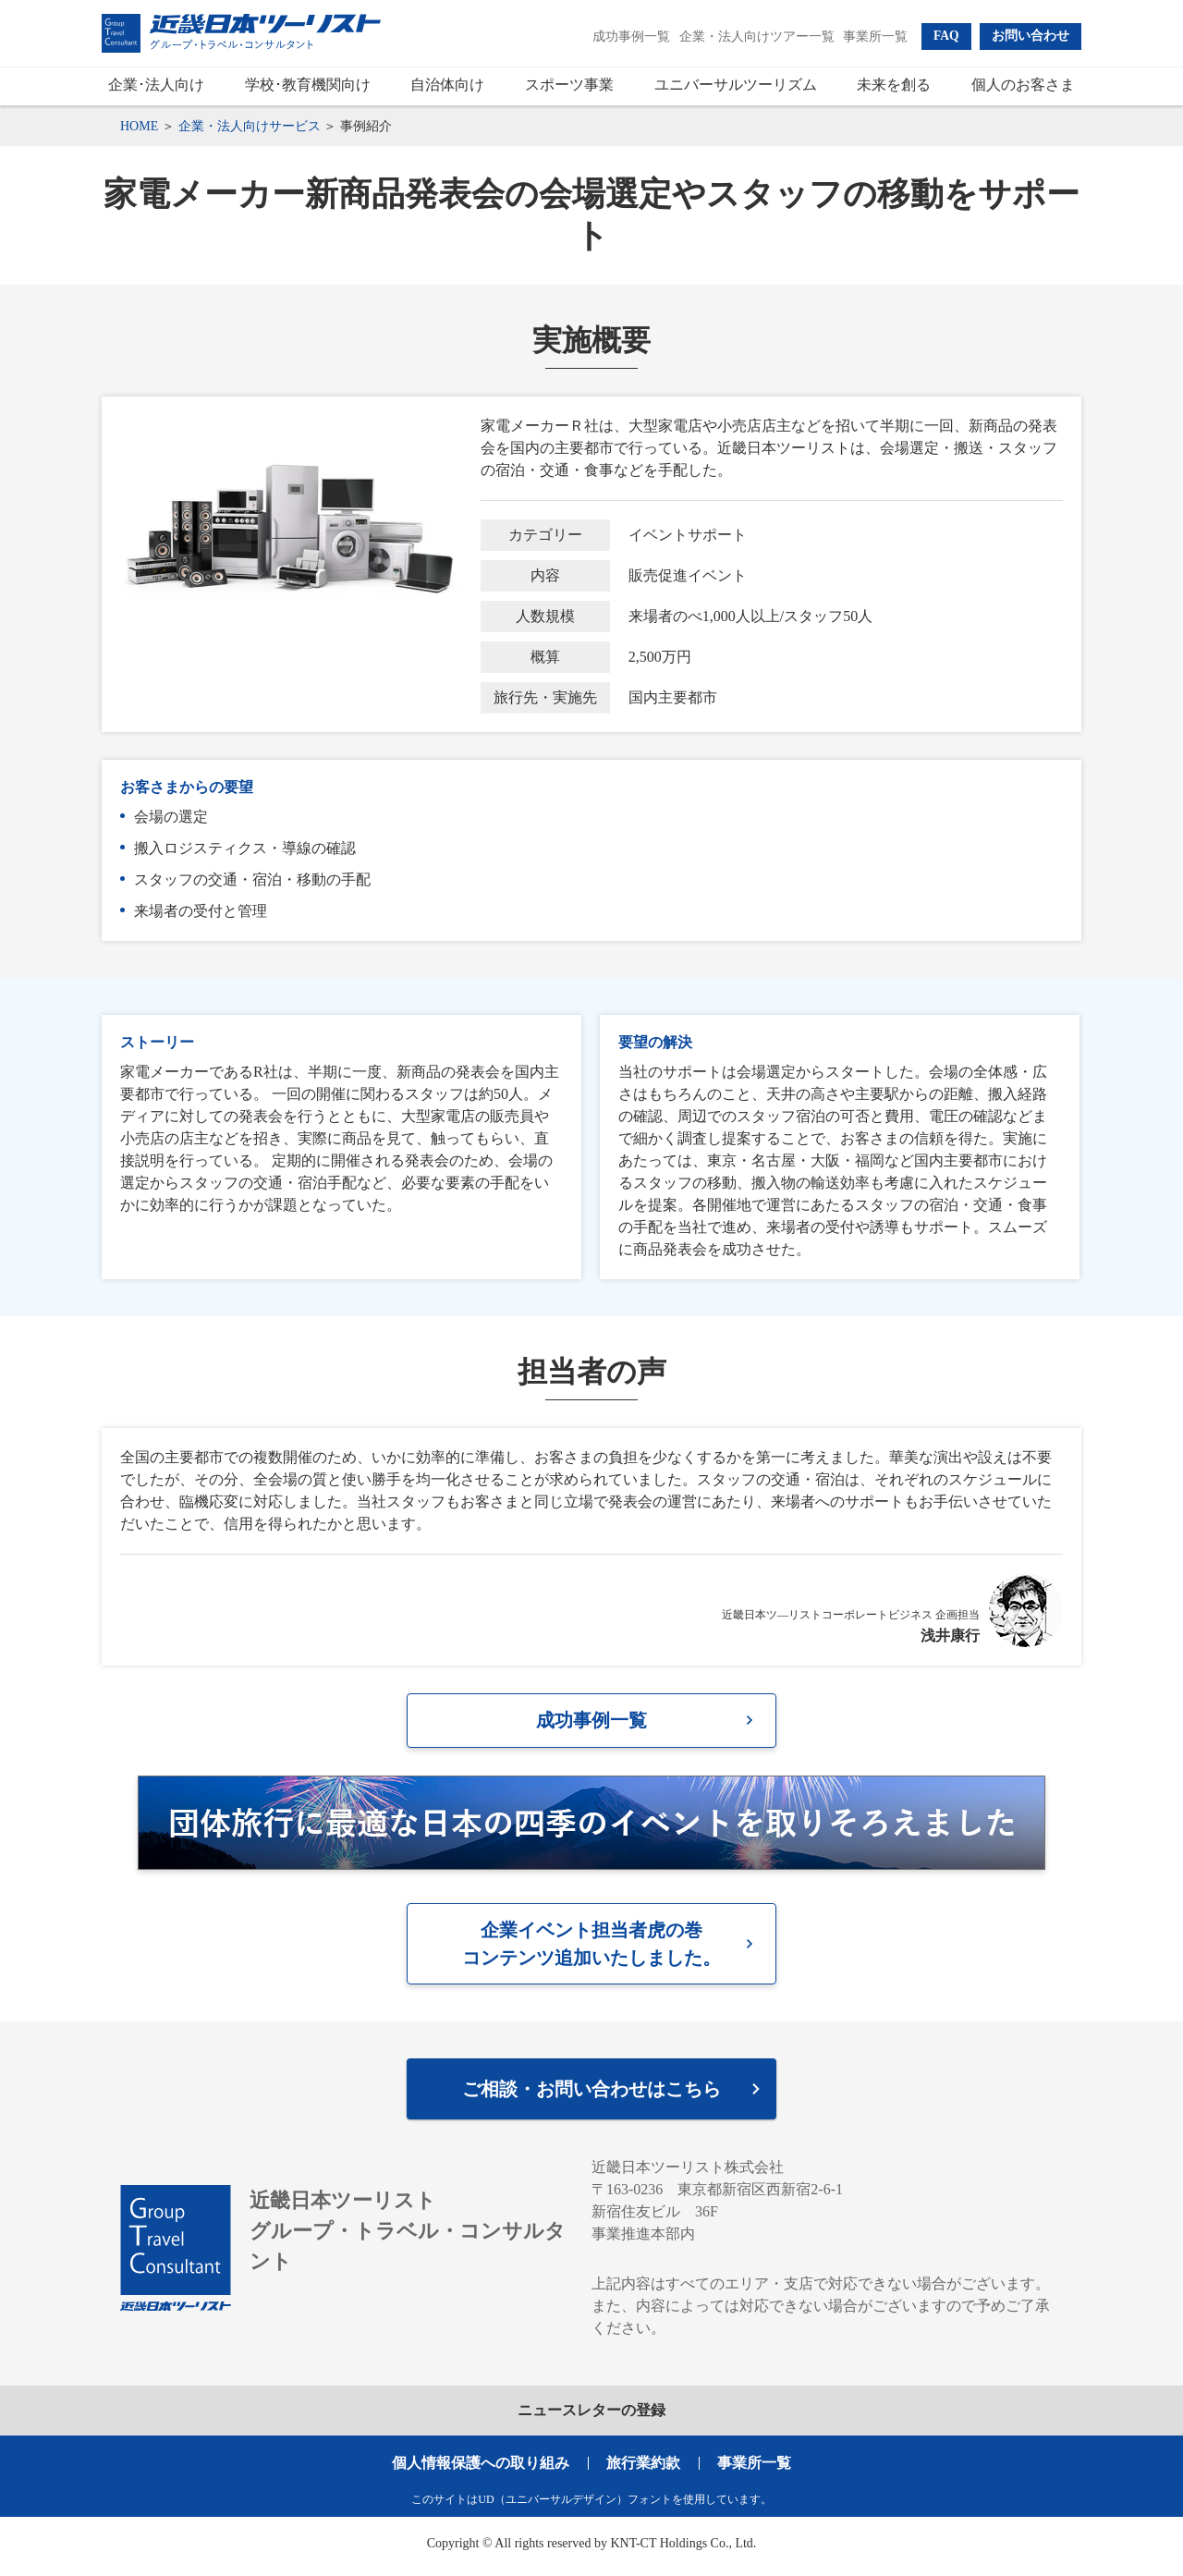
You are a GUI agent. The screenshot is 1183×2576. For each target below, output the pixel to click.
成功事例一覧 (591, 1722)
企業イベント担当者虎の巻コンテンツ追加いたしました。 (591, 1948)
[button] (946, 36)
